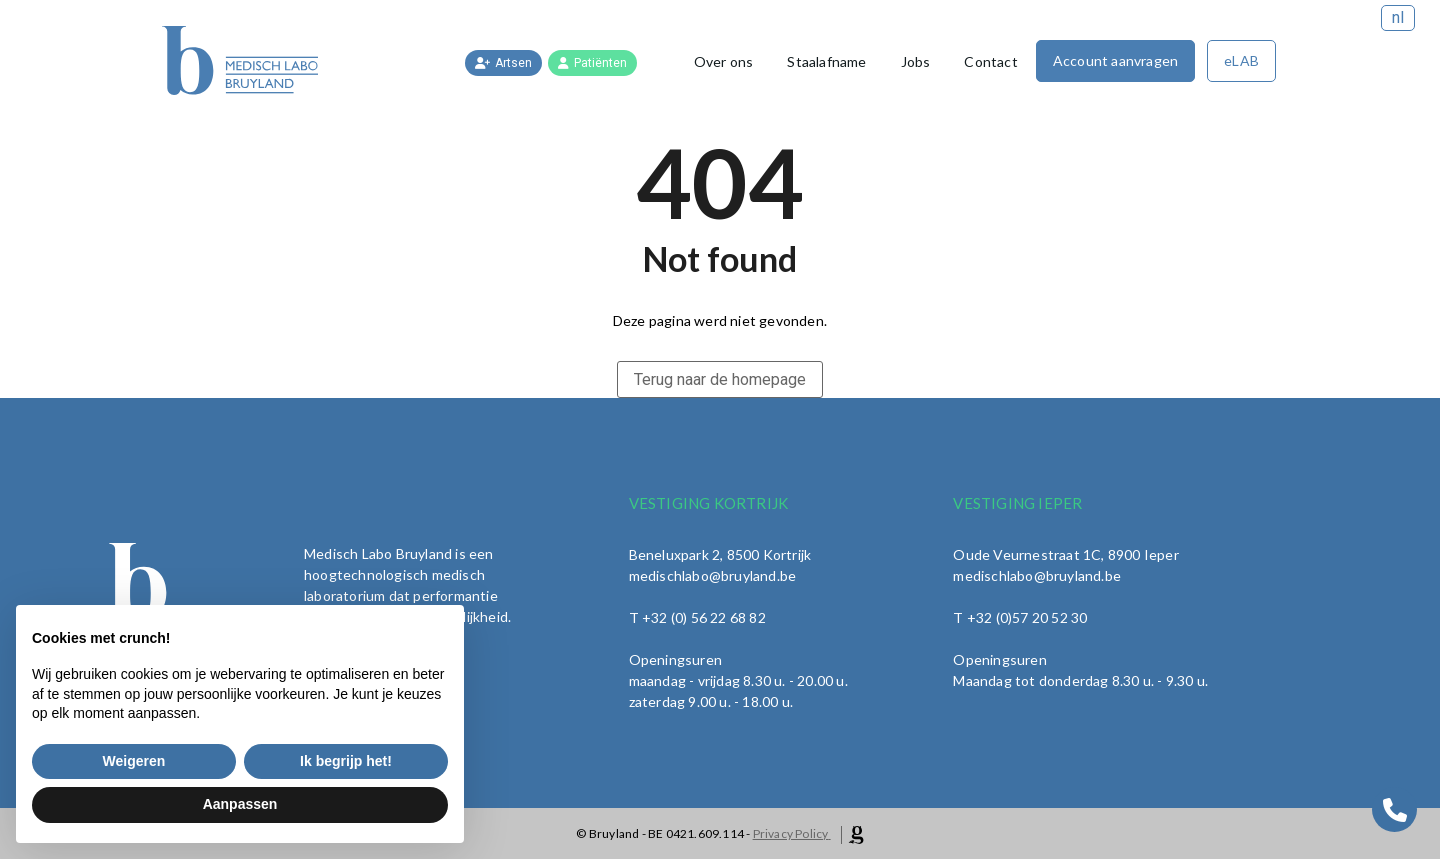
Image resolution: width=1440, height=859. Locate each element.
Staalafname (826, 61)
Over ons (724, 61)
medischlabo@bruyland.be (1037, 575)
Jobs (916, 61)
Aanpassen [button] (240, 804)
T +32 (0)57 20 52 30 (1020, 617)
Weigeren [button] (134, 761)
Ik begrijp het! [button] (346, 761)
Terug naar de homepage (720, 379)
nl (1398, 17)
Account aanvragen (1115, 60)
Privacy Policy (791, 833)
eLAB (1241, 60)
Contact (990, 61)
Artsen (503, 63)
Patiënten (592, 63)
